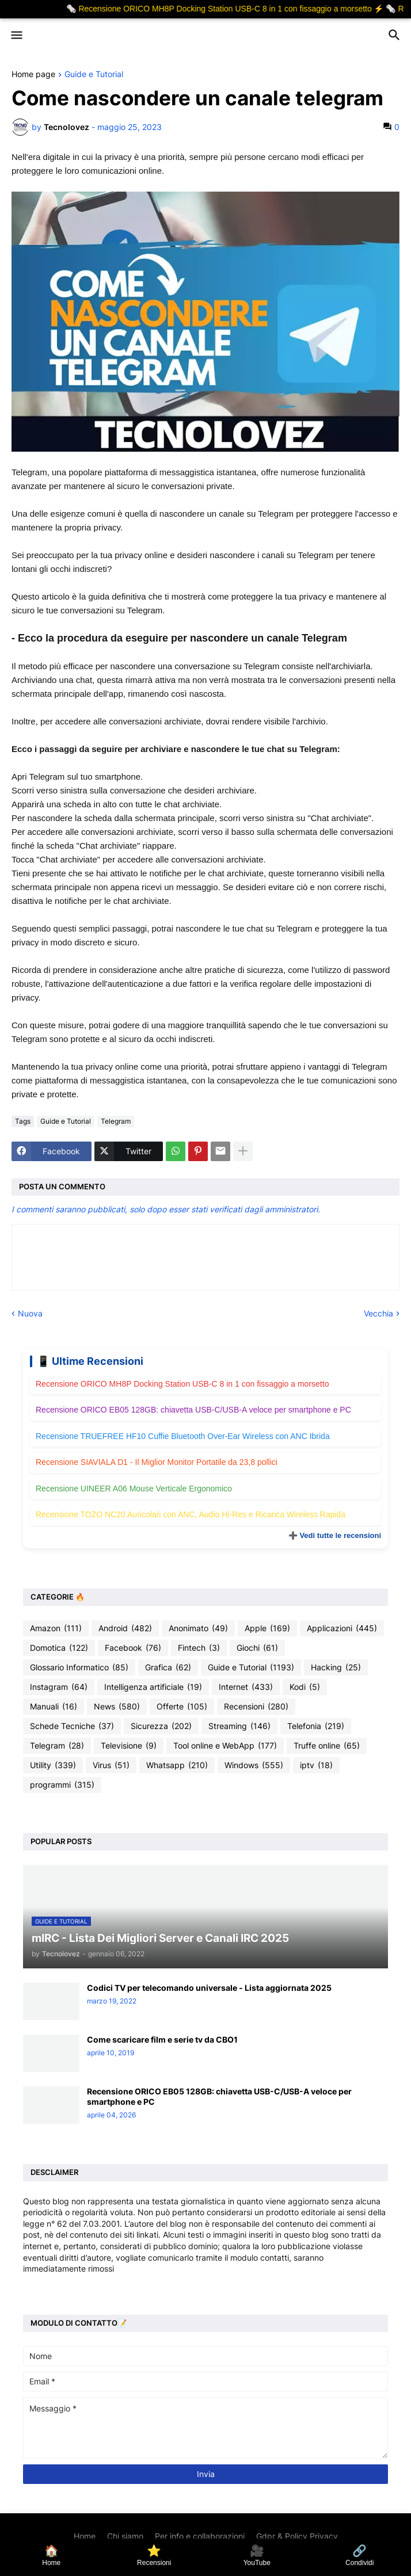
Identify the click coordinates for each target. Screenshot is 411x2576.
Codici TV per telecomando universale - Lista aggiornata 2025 (209, 1988)
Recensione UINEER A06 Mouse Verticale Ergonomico (134, 1488)
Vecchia (378, 1313)
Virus (111, 1765)
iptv (316, 1765)
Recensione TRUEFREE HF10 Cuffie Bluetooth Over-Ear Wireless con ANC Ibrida (183, 1436)
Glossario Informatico (79, 1667)
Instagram (58, 1687)
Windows (253, 1765)
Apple (267, 1628)
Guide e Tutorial (93, 74)
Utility (53, 1765)
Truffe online (327, 1745)
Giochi (257, 1648)
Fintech (199, 1648)
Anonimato (198, 1628)
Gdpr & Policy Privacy (297, 2536)
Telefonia (315, 1726)
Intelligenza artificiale (153, 1687)
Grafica (168, 1667)
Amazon (56, 1628)
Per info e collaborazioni (200, 2536)
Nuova (30, 1313)
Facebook (133, 1648)
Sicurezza (161, 1726)
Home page (33, 74)
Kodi (305, 1687)
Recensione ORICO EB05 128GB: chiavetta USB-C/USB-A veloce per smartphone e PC (193, 1409)
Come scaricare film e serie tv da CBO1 (162, 2039)
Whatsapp (177, 1765)
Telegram (116, 1121)
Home (85, 2536)
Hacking (336, 1667)
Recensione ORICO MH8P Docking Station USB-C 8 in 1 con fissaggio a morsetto (182, 1383)
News (117, 1706)
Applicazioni (342, 1628)
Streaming (239, 1726)
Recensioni (256, 1706)
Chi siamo (125, 2536)
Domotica (59, 1648)
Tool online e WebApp (225, 1745)
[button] (16, 35)
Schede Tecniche (72, 1726)
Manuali (53, 1706)
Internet (246, 1687)
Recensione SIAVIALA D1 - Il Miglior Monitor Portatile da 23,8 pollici (156, 1462)
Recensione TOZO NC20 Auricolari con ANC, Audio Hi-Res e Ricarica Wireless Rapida (190, 1514)
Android (125, 1628)
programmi (62, 1785)
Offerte (182, 1706)
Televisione (129, 1745)
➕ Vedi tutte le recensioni (334, 1535)
